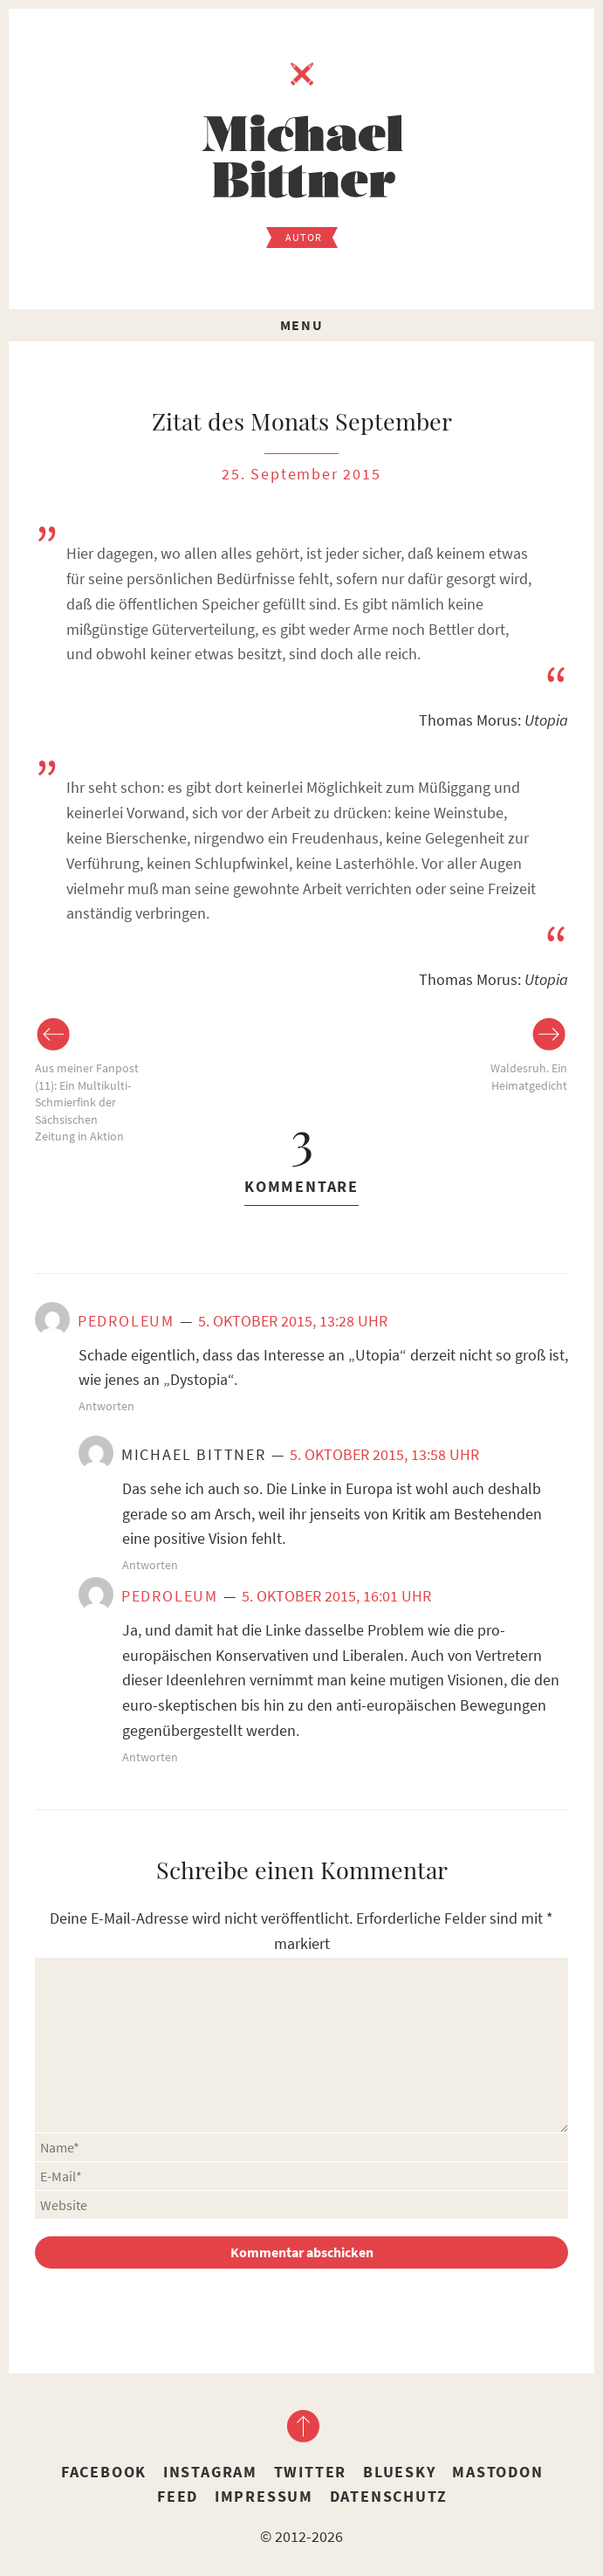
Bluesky (399, 2472)
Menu (301, 325)
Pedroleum (126, 1321)
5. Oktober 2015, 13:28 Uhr (292, 1321)
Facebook (104, 2472)
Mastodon (497, 2472)
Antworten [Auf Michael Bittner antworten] (150, 1565)
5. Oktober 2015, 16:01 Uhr (336, 1596)
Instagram (210, 2472)
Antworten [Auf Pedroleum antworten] (106, 1406)
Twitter (310, 2472)
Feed (177, 2496)
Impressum (264, 2496)
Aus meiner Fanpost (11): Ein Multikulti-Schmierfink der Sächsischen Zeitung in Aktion (87, 1102)
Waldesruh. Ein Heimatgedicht (528, 1076)
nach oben (302, 2426)
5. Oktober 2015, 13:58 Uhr (384, 1454)
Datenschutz (389, 2496)
